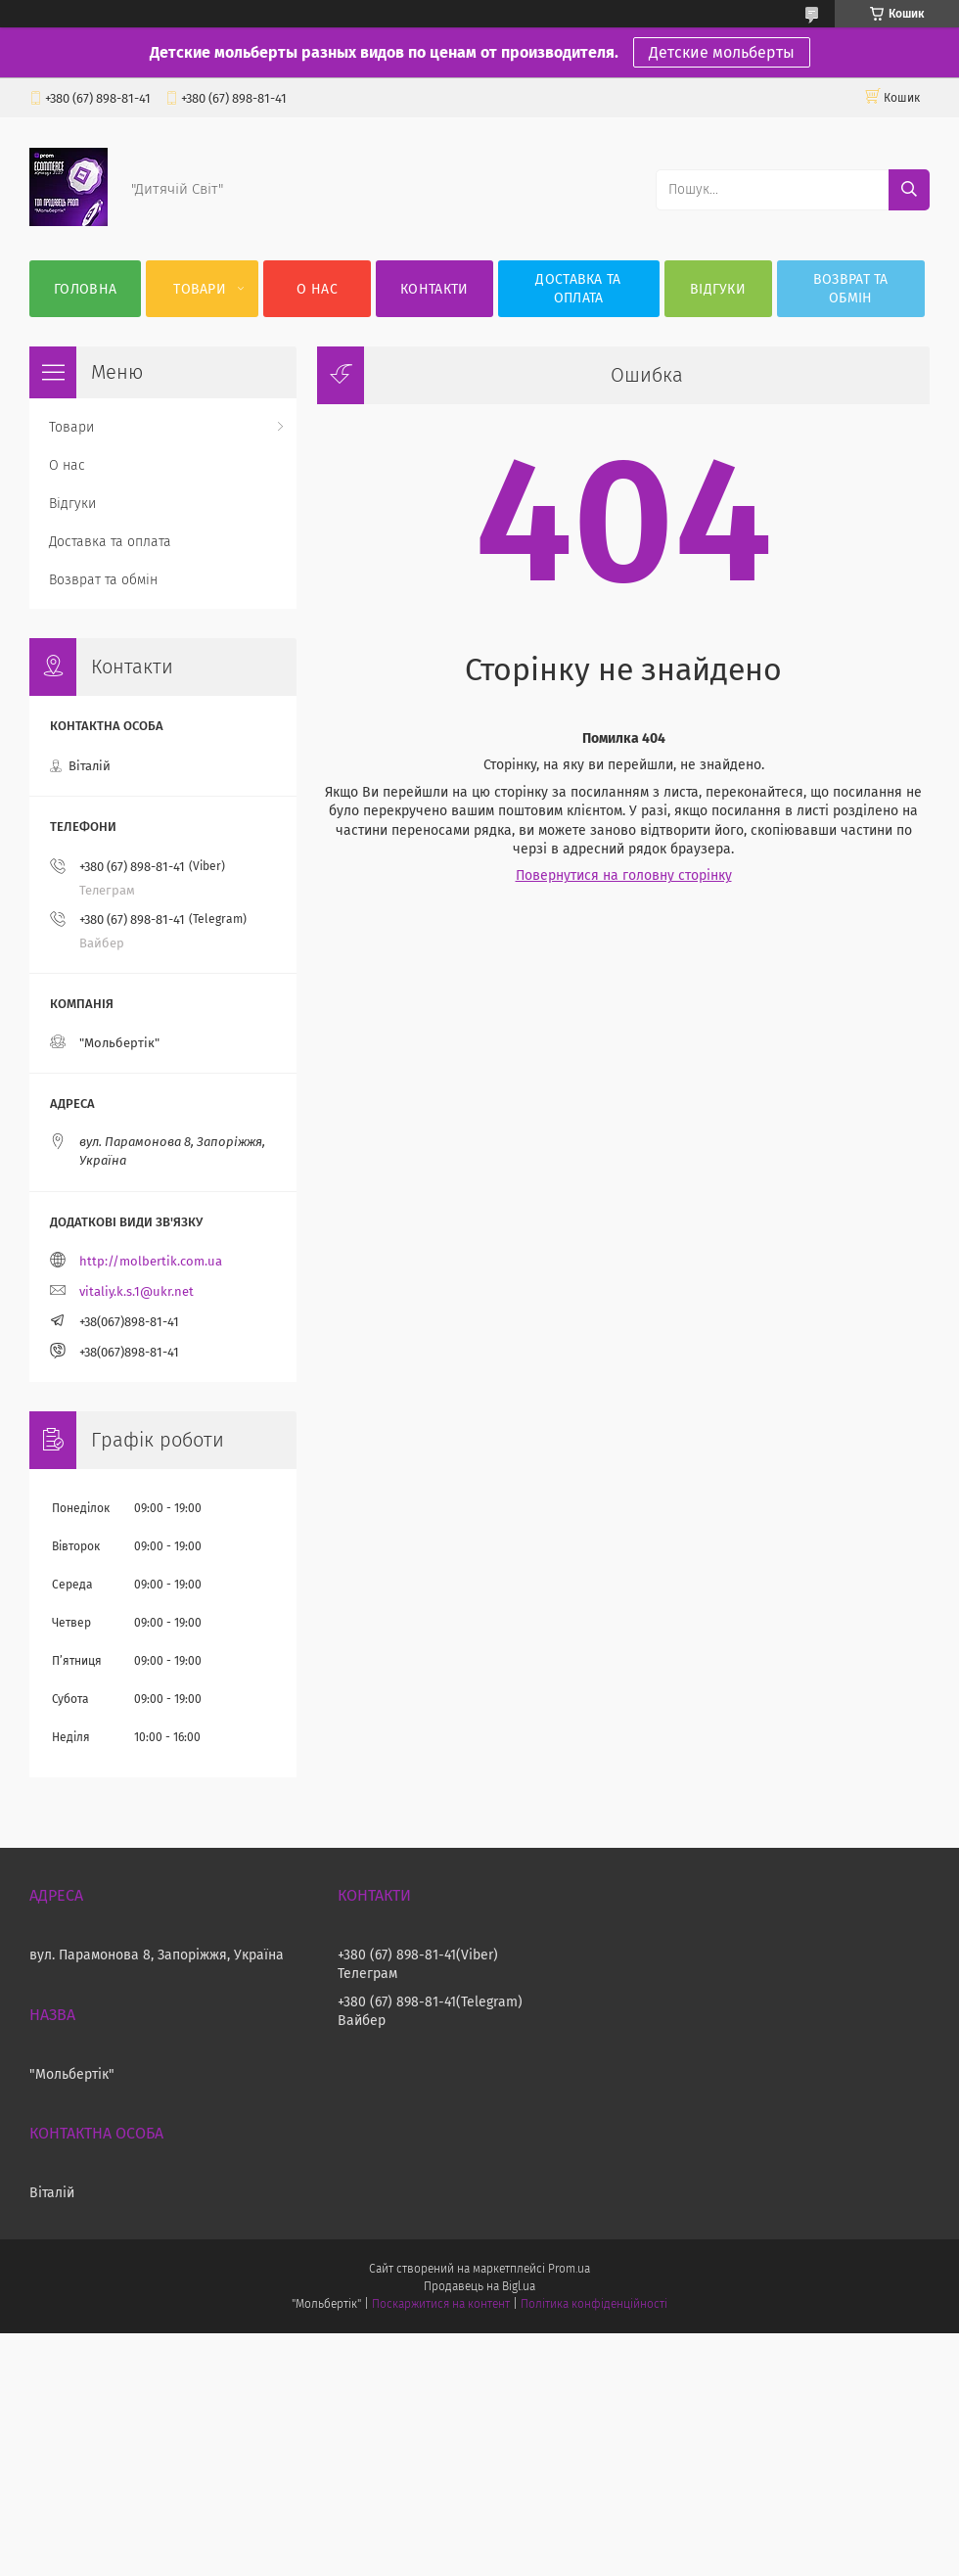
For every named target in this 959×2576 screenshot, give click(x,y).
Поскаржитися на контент (441, 2304)
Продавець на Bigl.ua (479, 2286)
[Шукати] (909, 189)
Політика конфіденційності (594, 2304)
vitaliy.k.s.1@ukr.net (136, 1291)
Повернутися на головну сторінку (624, 875)
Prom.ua (569, 2269)
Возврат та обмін (851, 288)
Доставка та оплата (577, 288)
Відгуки (718, 289)
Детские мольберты (722, 52)
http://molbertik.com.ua (150, 1261)
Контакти (434, 289)
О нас (317, 289)
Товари (199, 289)
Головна (85, 289)
